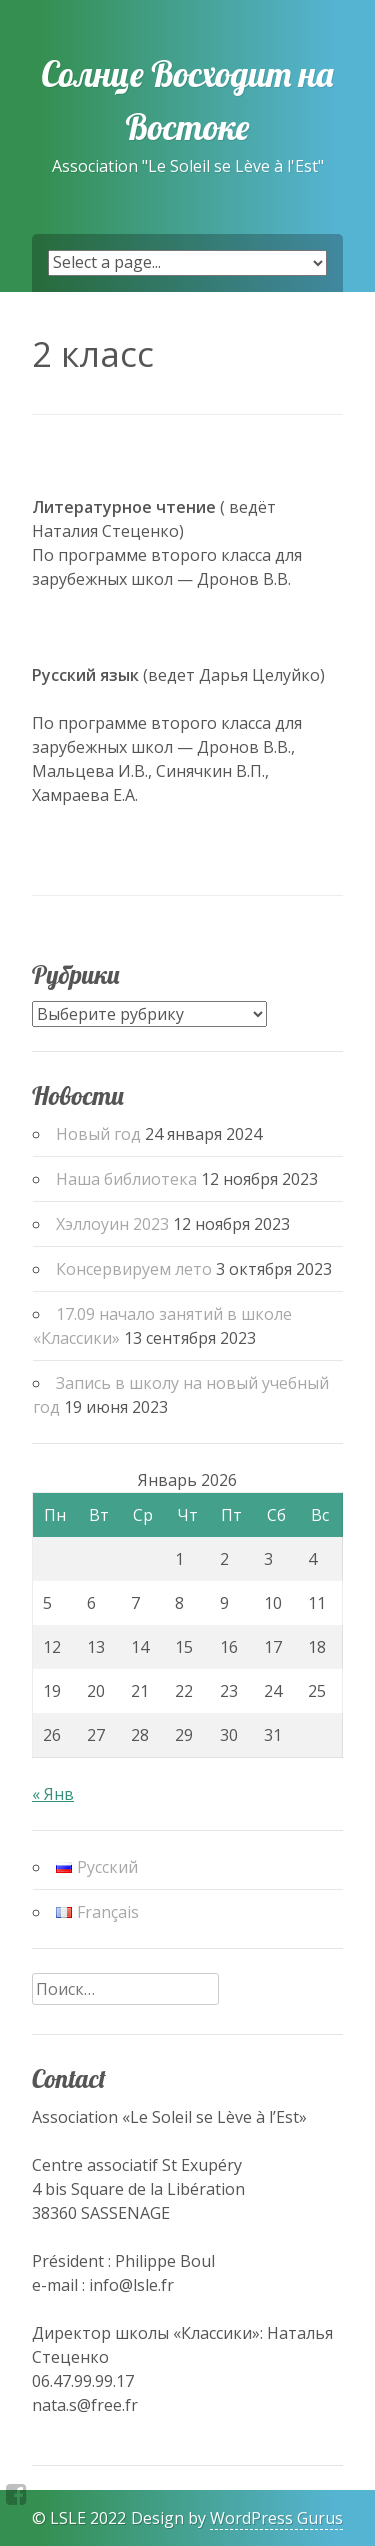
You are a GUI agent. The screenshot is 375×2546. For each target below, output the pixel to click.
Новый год (98, 1134)
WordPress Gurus (276, 2518)
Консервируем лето (134, 1269)
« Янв (53, 1794)
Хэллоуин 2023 (112, 1224)
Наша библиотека (126, 1179)
